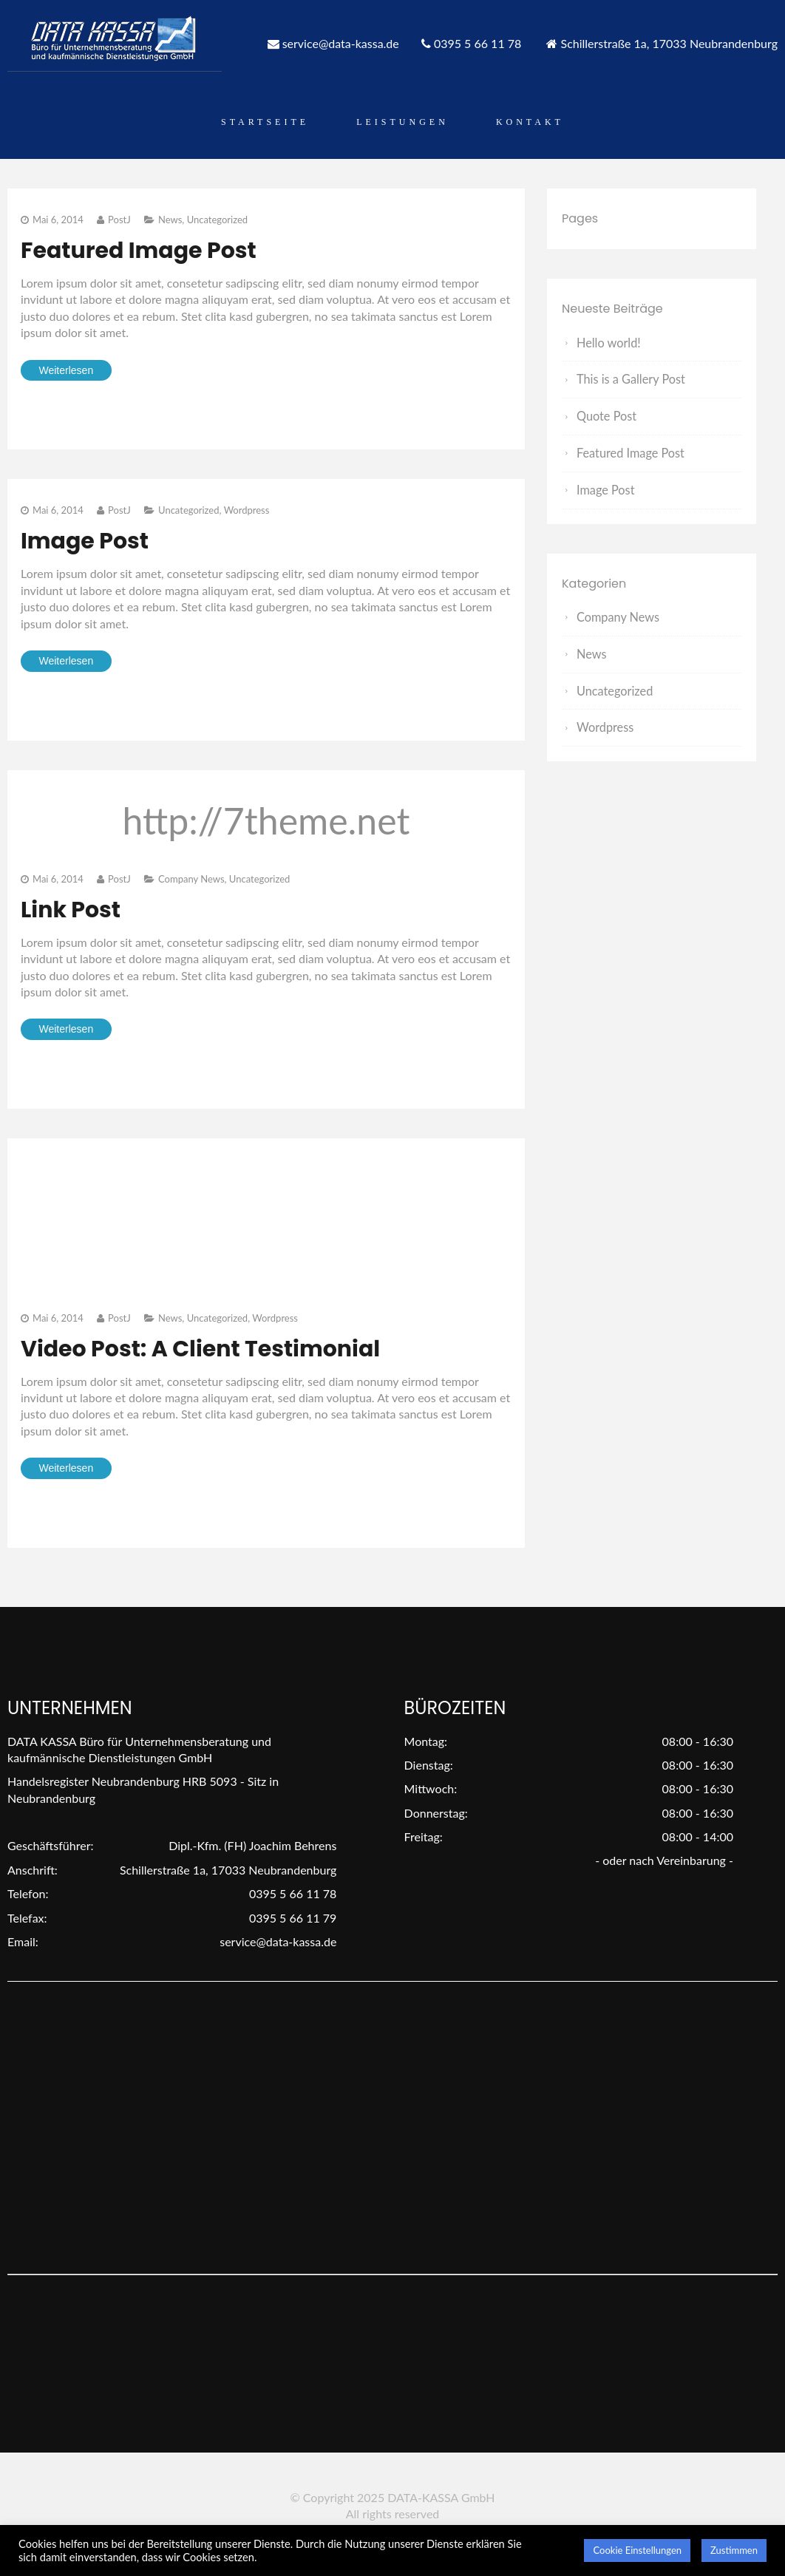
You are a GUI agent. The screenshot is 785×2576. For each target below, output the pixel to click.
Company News (191, 879)
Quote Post (606, 415)
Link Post (70, 909)
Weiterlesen (66, 370)
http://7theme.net (266, 820)
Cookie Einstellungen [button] (637, 2550)
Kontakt (530, 122)
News (170, 219)
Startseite (265, 122)
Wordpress (247, 510)
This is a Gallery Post (630, 379)
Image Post (85, 541)
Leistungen (402, 122)
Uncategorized (217, 219)
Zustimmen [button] (734, 2550)
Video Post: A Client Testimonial (200, 1349)
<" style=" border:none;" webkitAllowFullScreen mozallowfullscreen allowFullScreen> (131, 1207)
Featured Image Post (138, 250)
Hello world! (608, 343)
